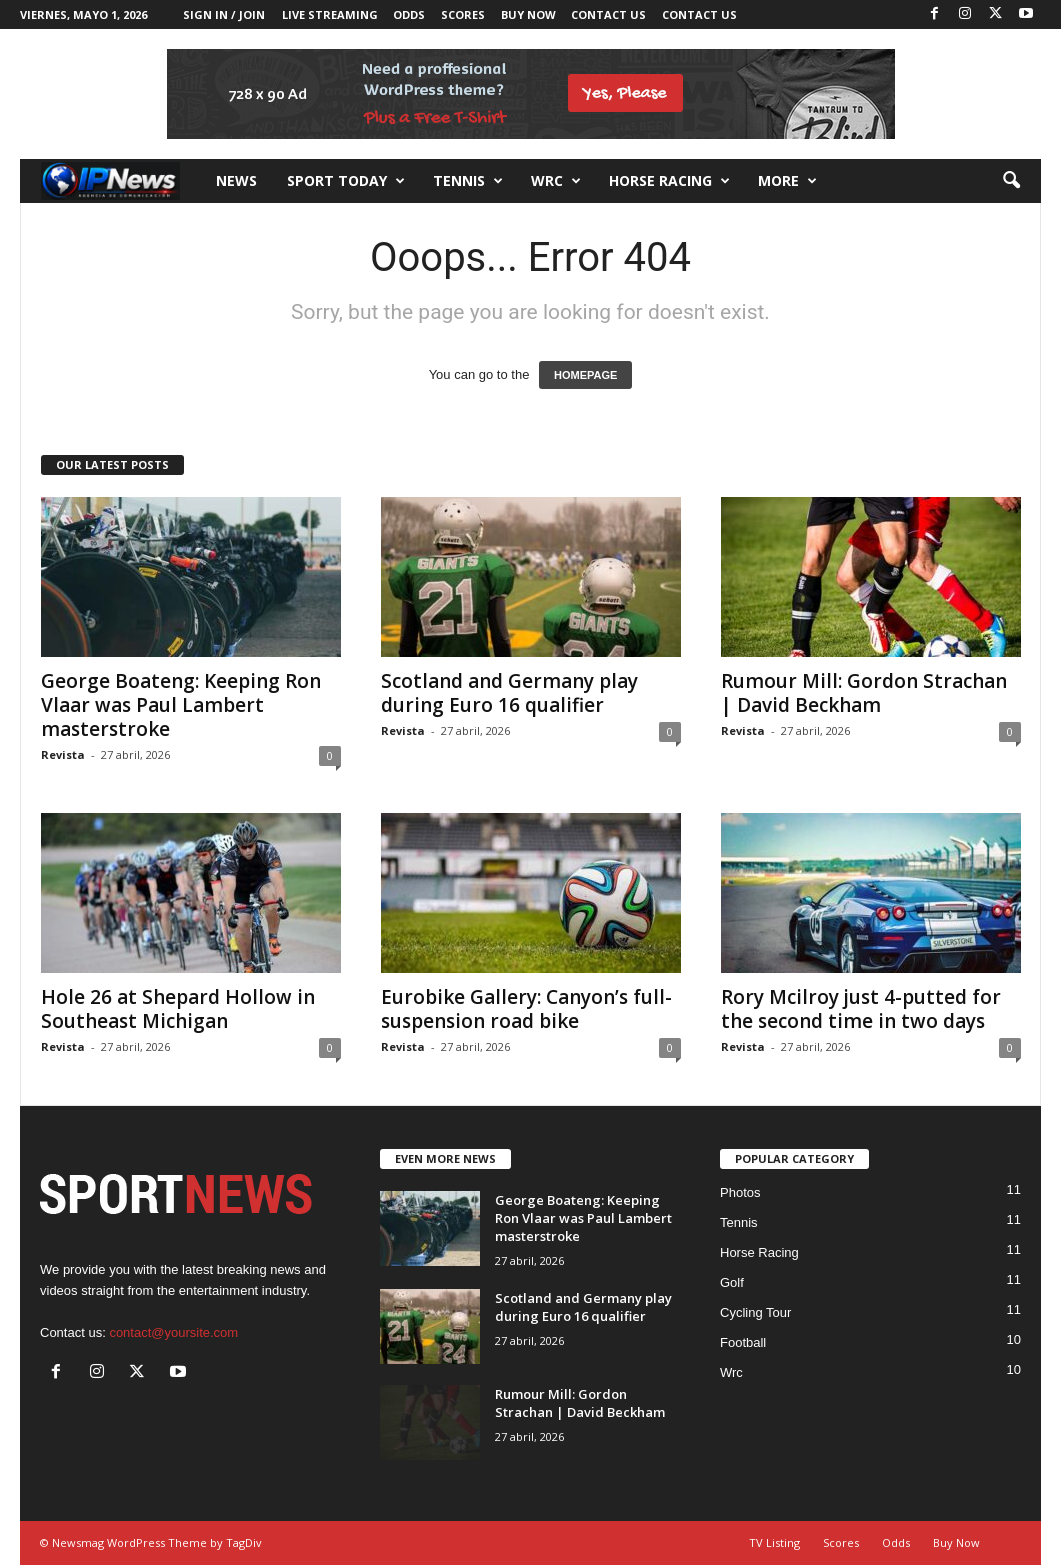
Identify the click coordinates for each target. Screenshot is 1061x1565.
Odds (409, 14)
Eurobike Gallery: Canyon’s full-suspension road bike (526, 1009)
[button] (1011, 181)
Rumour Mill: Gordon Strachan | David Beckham (864, 693)
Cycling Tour (755, 1312)
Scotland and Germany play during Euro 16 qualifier (509, 693)
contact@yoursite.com (173, 1332)
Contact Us (608, 14)
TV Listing (774, 1542)
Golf (732, 1282)
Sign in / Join (224, 14)
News (236, 180)
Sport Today (346, 181)
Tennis (468, 181)
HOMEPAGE (585, 375)
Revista (63, 754)
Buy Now (528, 14)
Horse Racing (759, 1252)
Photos (740, 1192)
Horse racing (669, 181)
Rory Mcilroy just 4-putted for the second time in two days (861, 1009)
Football (743, 1342)
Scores (463, 14)
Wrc (556, 181)
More (787, 181)
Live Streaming (330, 14)
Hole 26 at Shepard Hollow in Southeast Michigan (178, 1009)
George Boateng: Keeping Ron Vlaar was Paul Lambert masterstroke (181, 705)
